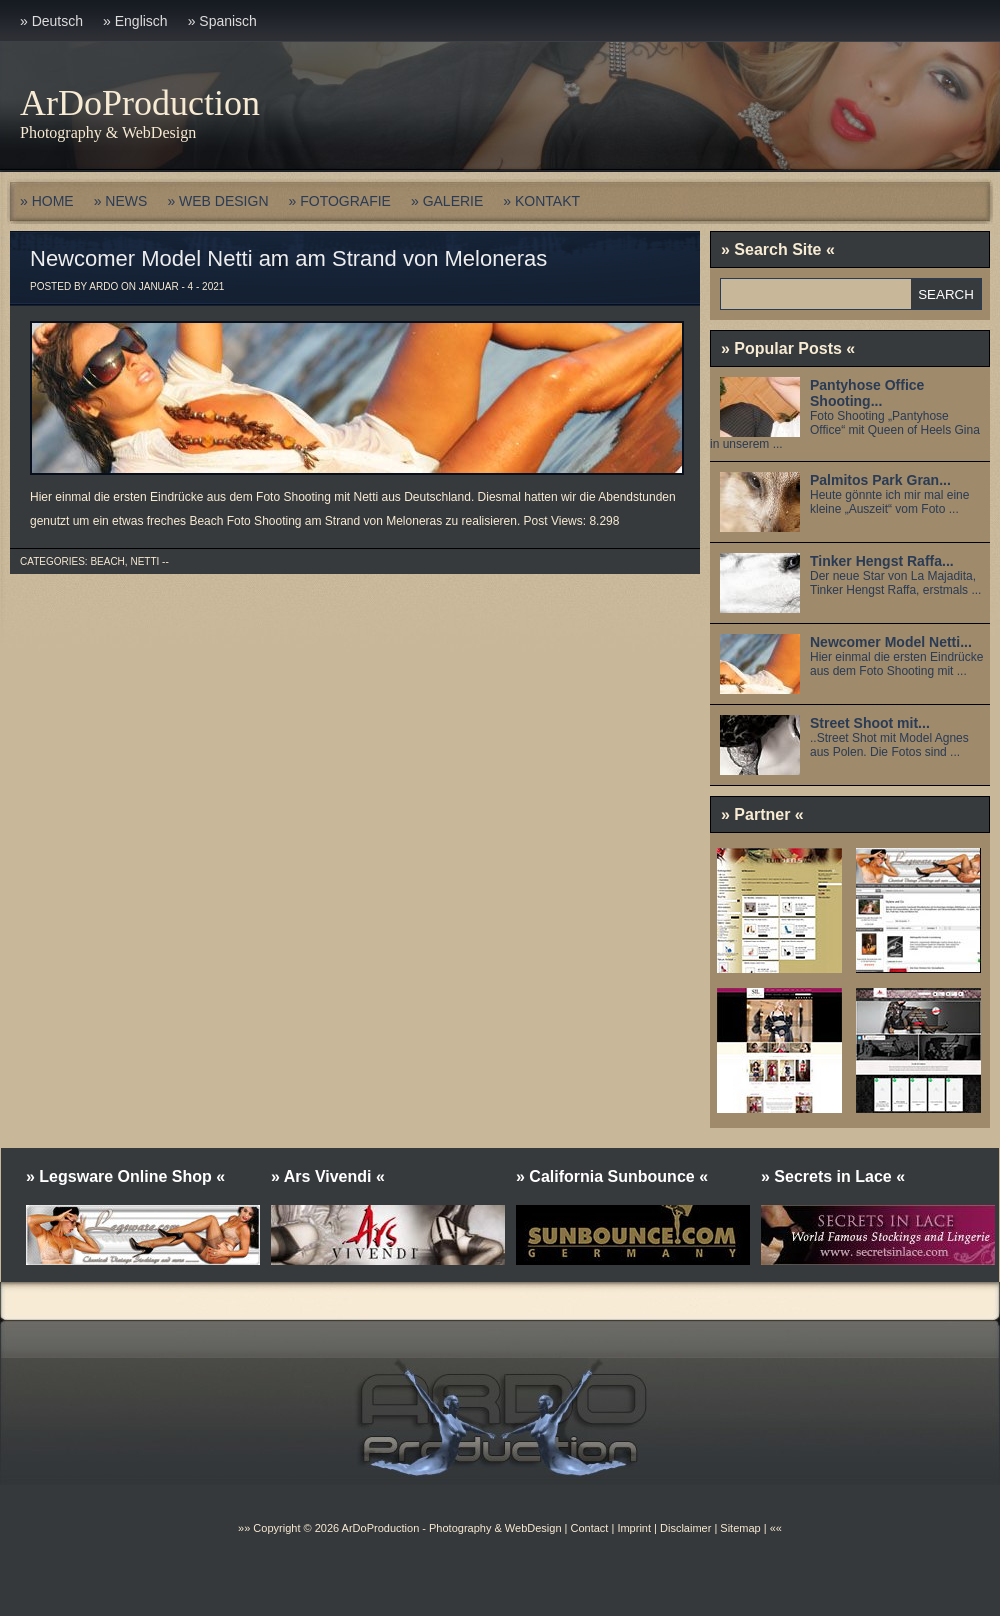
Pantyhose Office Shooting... (867, 393)
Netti (144, 561)
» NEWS (121, 201)
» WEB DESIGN (217, 201)
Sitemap (738, 1528)
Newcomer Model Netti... (891, 642)
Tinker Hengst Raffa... (882, 561)
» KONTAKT (541, 201)
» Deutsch (51, 21)
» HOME (47, 201)
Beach (107, 561)
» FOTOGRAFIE (340, 201)
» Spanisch (222, 21)
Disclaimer (685, 1528)
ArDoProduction (140, 103)
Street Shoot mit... (870, 723)
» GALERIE (447, 201)
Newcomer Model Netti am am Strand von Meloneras (288, 258)
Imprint (634, 1528)
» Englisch (135, 21)
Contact (589, 1528)
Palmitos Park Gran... (880, 480)
